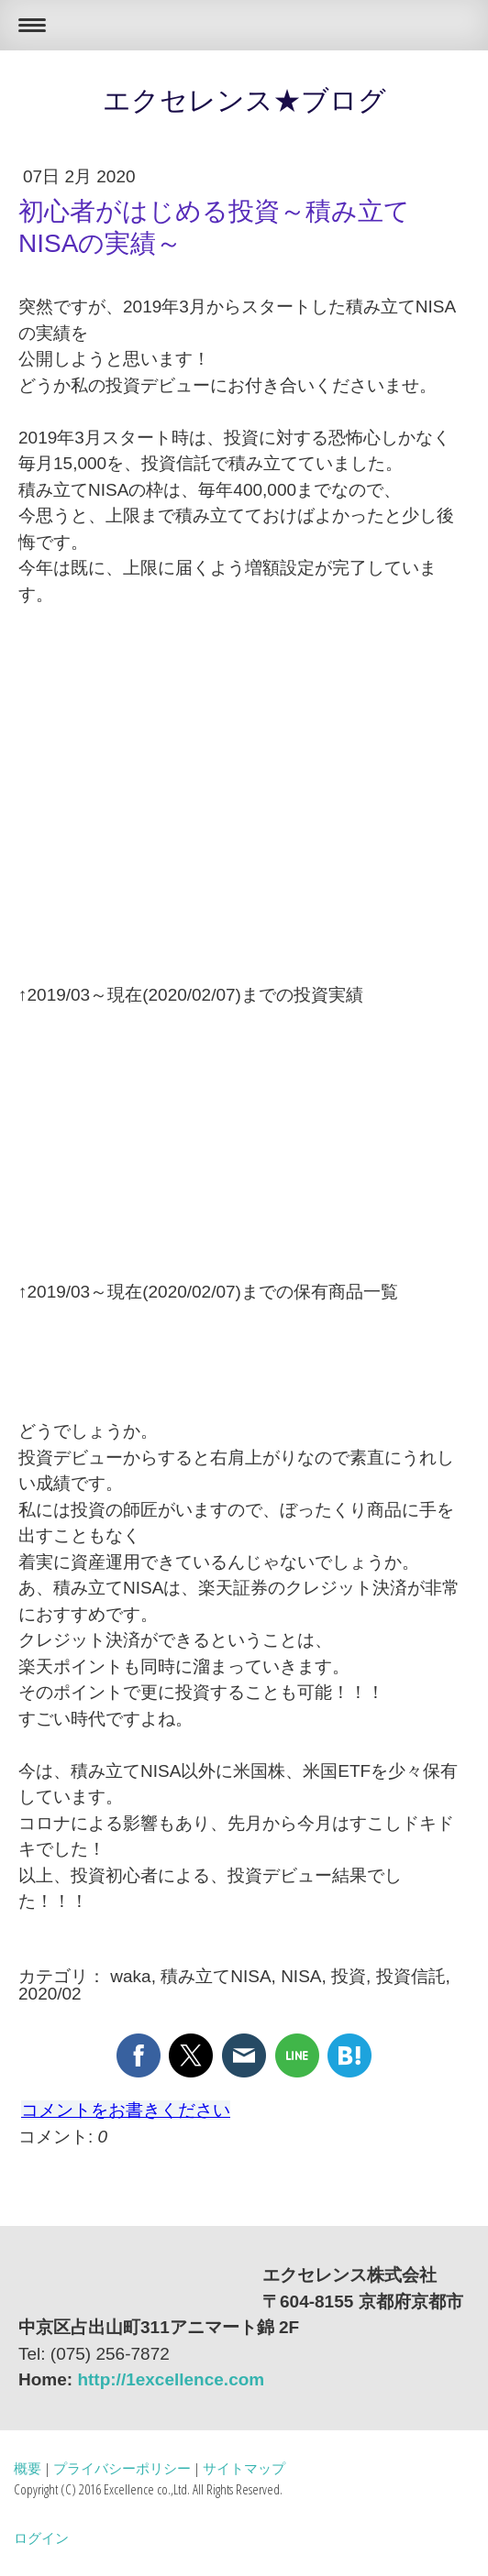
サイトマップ (244, 2468)
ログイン (41, 2537)
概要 (27, 2468)
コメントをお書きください (125, 2110)
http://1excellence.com (170, 2379)
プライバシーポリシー (122, 2468)
